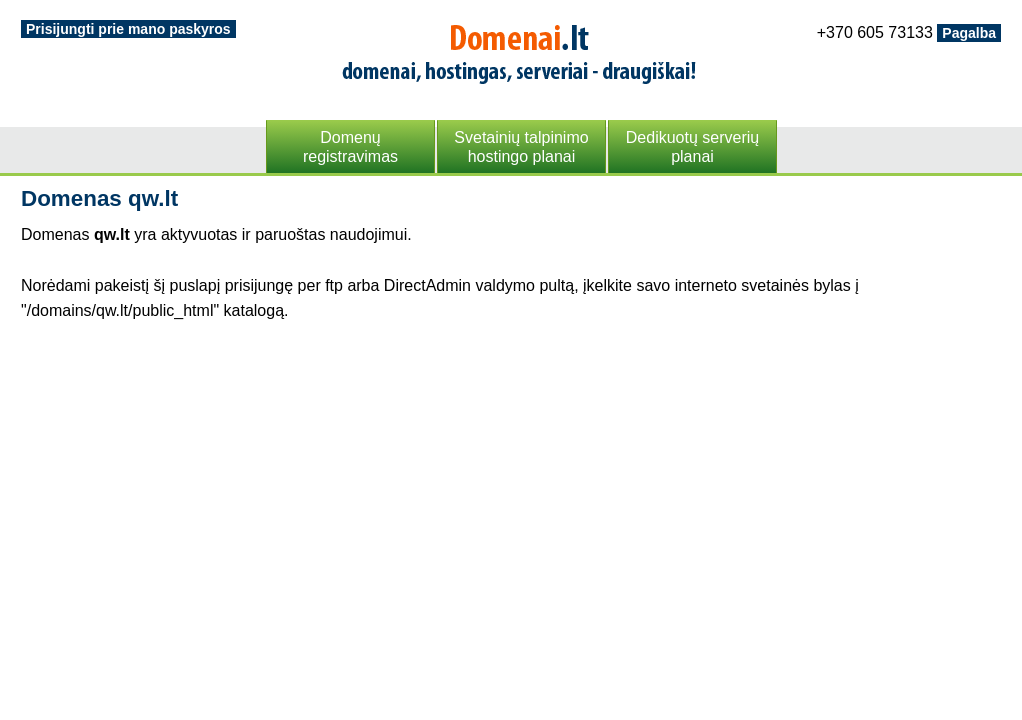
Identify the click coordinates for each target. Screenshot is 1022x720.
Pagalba (969, 33)
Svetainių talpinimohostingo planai (521, 147)
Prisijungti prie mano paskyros (128, 29)
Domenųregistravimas (350, 147)
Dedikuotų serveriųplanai (692, 147)
